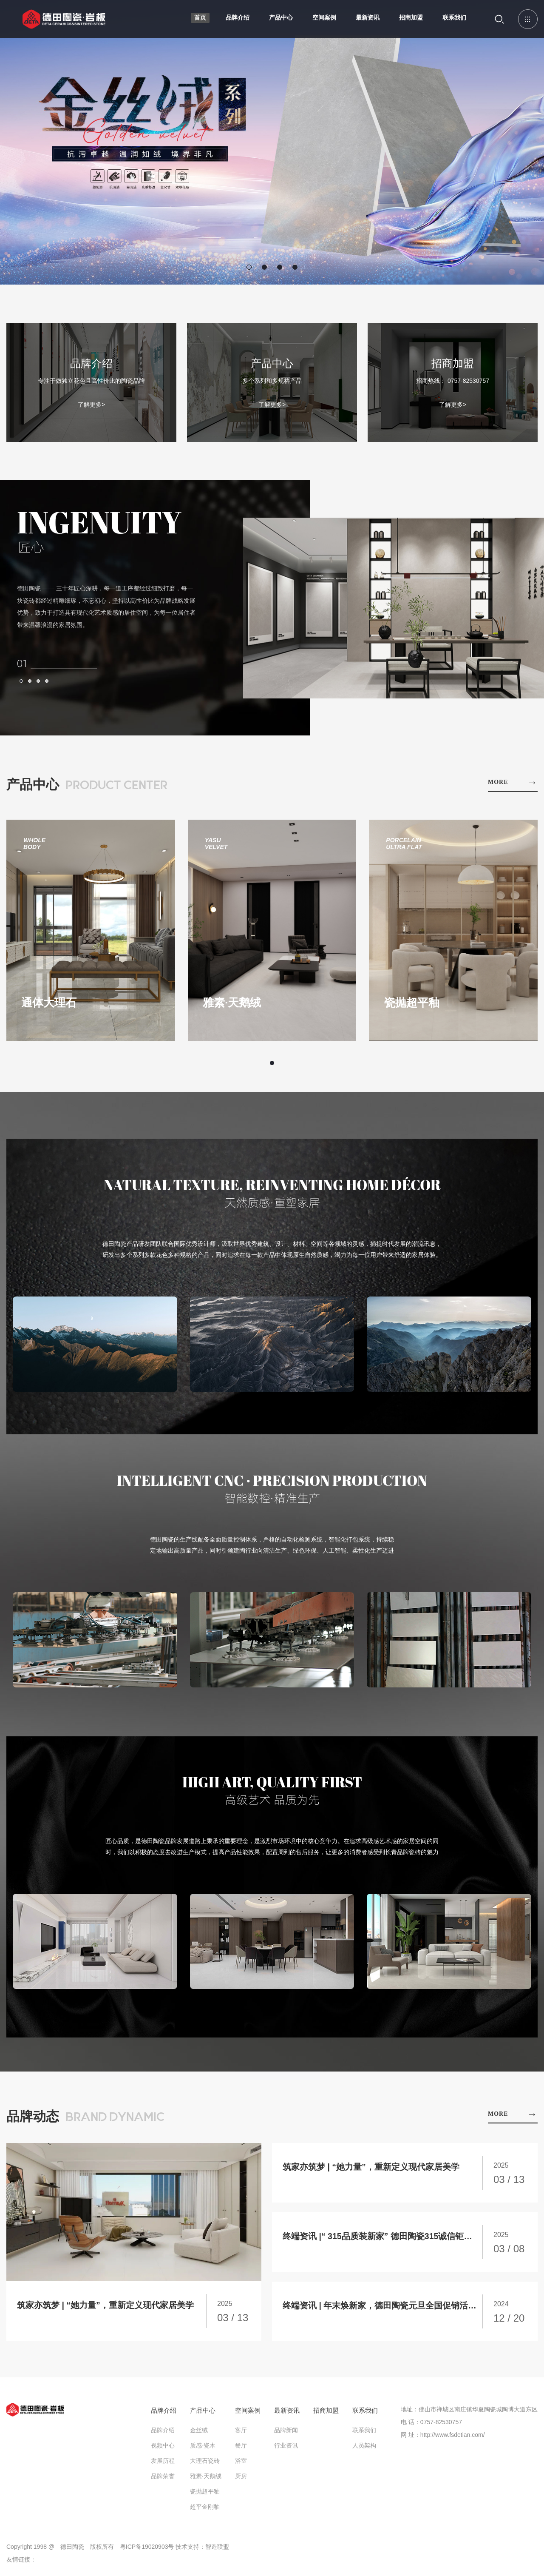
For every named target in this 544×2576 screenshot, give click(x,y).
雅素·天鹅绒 (205, 2479)
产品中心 (280, 21)
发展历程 (163, 2464)
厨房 (241, 2479)
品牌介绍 (236, 21)
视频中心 (163, 2449)
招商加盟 (409, 21)
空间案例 (323, 21)
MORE (513, 782)
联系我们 (452, 21)
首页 (199, 21)
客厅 (241, 2434)
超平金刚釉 (205, 2510)
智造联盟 (217, 2550)
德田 (68, 25)
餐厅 (241, 2449)
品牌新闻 (286, 2434)
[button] (249, 267)
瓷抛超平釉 (205, 2495)
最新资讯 (365, 21)
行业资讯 (286, 2449)
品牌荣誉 (163, 2479)
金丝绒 (199, 2434)
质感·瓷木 (202, 2449)
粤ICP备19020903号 (147, 2550)
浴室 (241, 2464)
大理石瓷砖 (205, 2464)
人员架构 (364, 2449)
